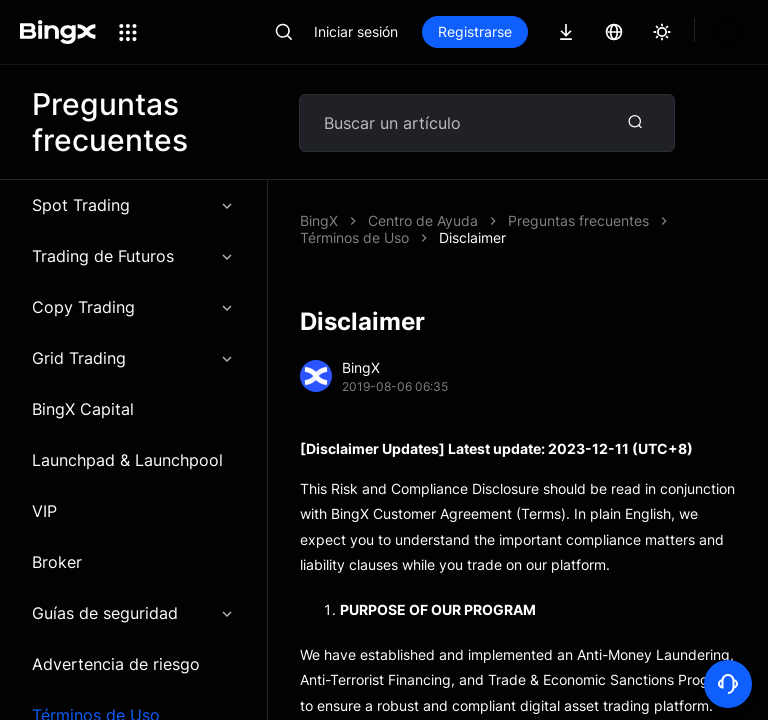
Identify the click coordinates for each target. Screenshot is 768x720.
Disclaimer (541, 220)
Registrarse (475, 31)
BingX (319, 220)
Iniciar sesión (356, 31)
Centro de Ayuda (423, 220)
